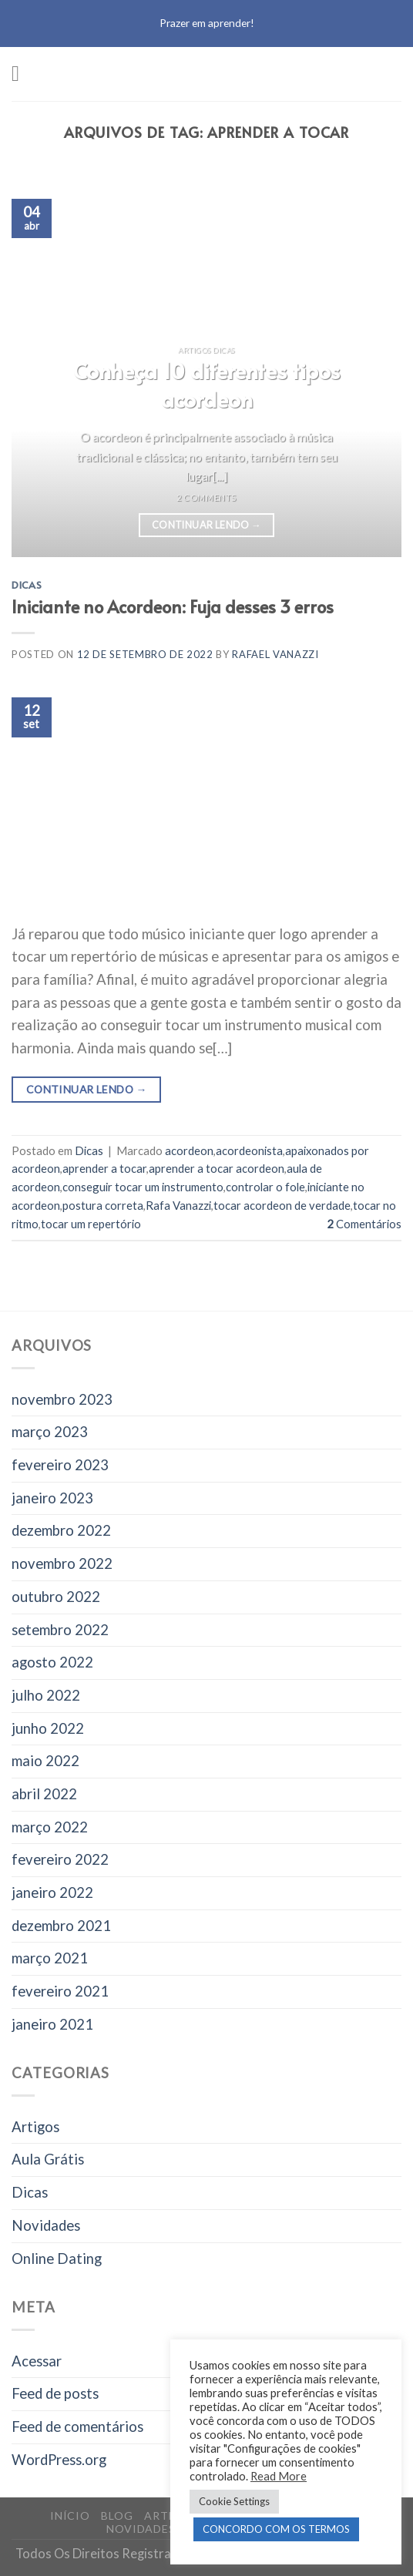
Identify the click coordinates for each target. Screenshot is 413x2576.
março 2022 (50, 1827)
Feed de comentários (77, 2426)
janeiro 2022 (52, 1892)
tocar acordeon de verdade (282, 1205)
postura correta (102, 1205)
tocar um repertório (91, 1224)
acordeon (189, 1150)
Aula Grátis (48, 2159)
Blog (117, 2515)
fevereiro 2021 (60, 1991)
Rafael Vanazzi (275, 654)
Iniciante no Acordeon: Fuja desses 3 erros (173, 606)
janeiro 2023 (52, 1498)
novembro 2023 (62, 1399)
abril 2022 (44, 1793)
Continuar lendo (206, 525)
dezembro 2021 (61, 1925)
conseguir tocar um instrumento (142, 1187)
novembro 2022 (62, 1563)
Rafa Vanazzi (178, 1205)
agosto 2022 (52, 1662)
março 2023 (50, 1431)
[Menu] (22, 74)
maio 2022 (45, 1760)
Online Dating (57, 2258)
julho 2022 (46, 1695)
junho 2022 (48, 1728)
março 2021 (50, 1958)
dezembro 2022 (61, 1530)
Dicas (27, 585)
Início (69, 2515)
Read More (278, 2476)
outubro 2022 (56, 1596)
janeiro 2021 (52, 2024)
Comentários (364, 1224)
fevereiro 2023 (60, 1464)
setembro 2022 (60, 1629)
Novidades (46, 2225)
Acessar (37, 2361)
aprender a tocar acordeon (216, 1168)
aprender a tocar (104, 1168)
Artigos (35, 2126)
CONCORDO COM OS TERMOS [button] (276, 2529)
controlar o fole (265, 1187)
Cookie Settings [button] (234, 2501)
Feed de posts (55, 2393)
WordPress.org (59, 2459)
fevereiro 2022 (60, 1859)
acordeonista (249, 1150)
